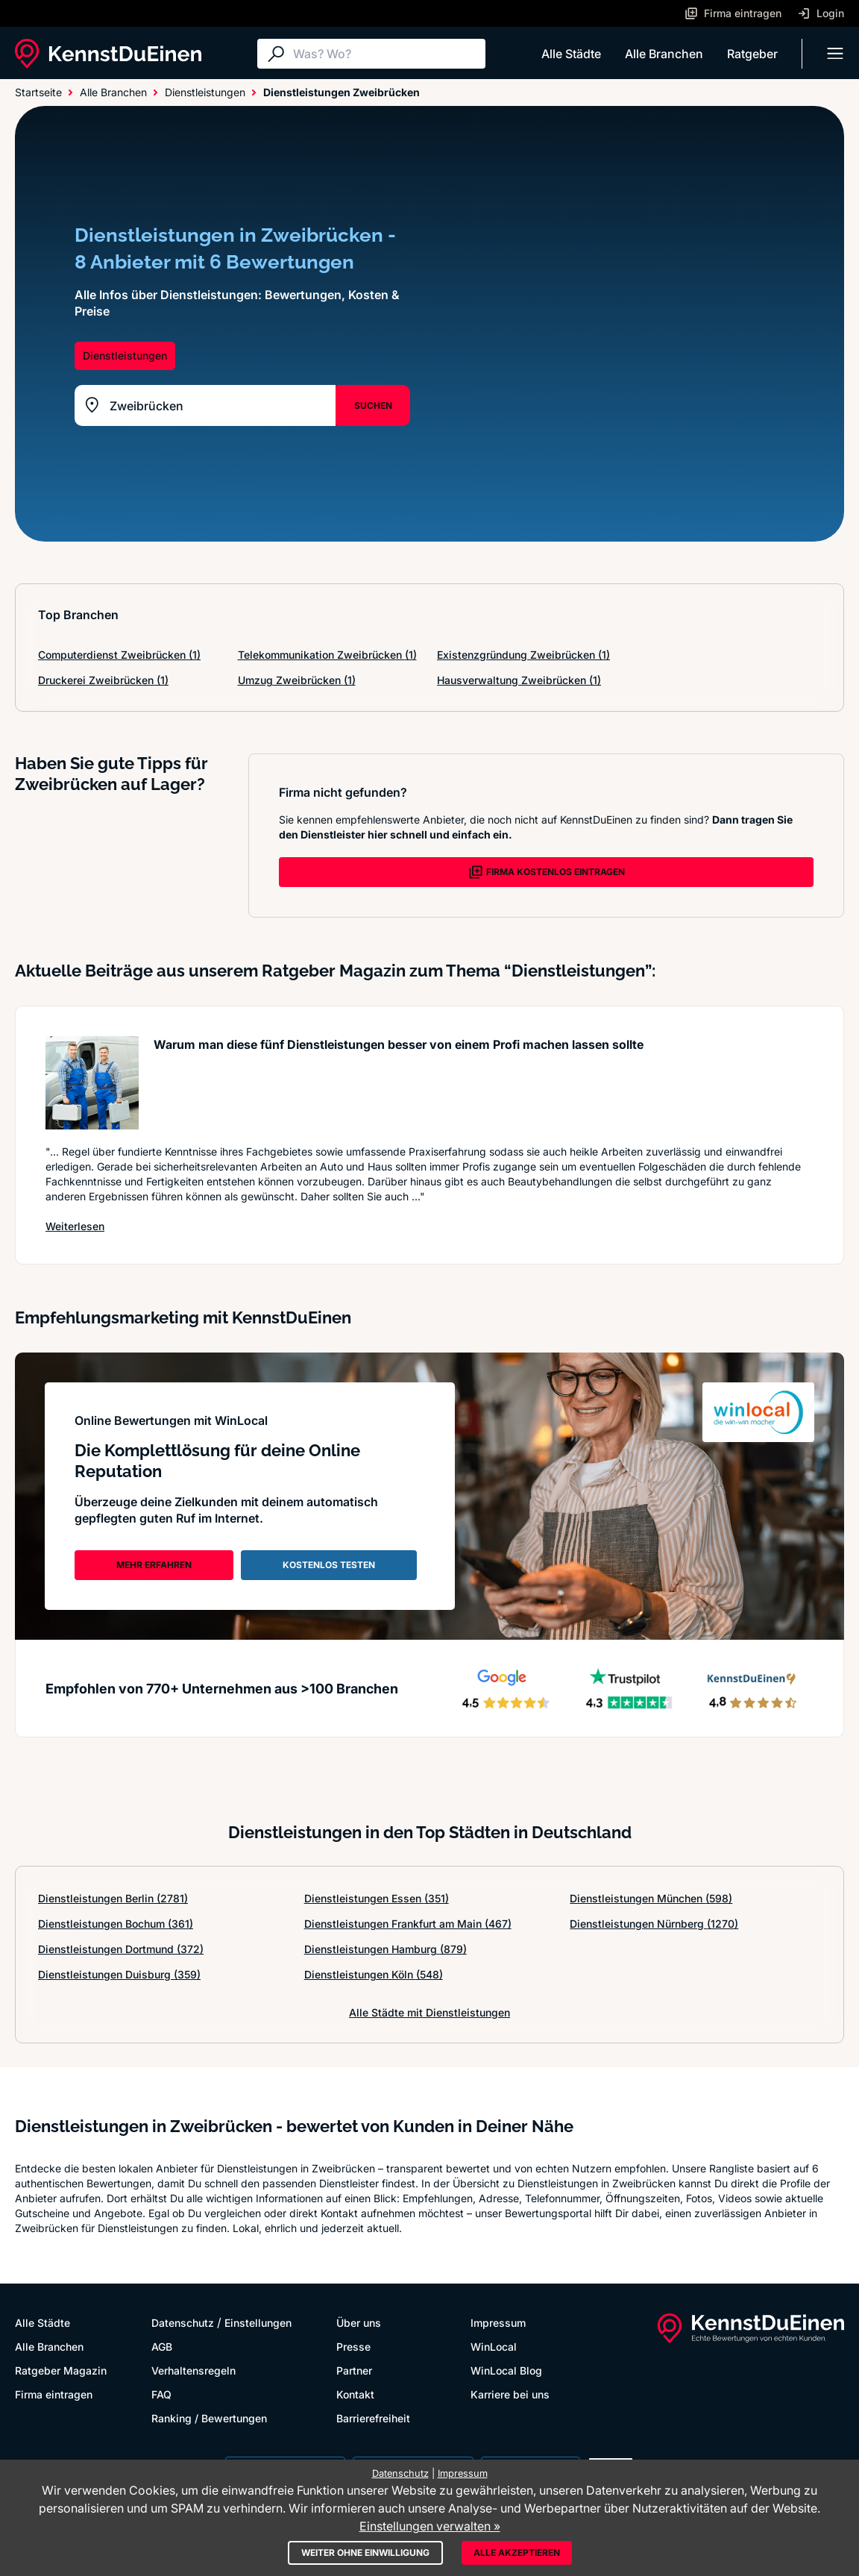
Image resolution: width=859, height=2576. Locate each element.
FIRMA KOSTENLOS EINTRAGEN (546, 872)
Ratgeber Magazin (61, 2370)
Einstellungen (258, 2322)
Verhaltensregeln (193, 2370)
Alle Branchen (664, 53)
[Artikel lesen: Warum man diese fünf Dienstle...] (92, 1082)
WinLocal (494, 2346)
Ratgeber (752, 53)
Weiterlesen (74, 1225)
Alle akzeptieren (516, 2552)
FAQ (161, 2394)
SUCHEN (373, 405)
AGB (161, 2346)
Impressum (498, 2322)
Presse (353, 2346)
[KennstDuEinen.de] (108, 54)
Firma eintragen (53, 2394)
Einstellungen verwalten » (429, 2526)
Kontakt (355, 2394)
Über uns (358, 2322)
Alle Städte (571, 53)
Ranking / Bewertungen (209, 2418)
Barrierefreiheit (373, 2418)
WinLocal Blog (506, 2370)
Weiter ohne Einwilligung (365, 2552)
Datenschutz (182, 2322)
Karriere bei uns (510, 2394)
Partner (354, 2370)
